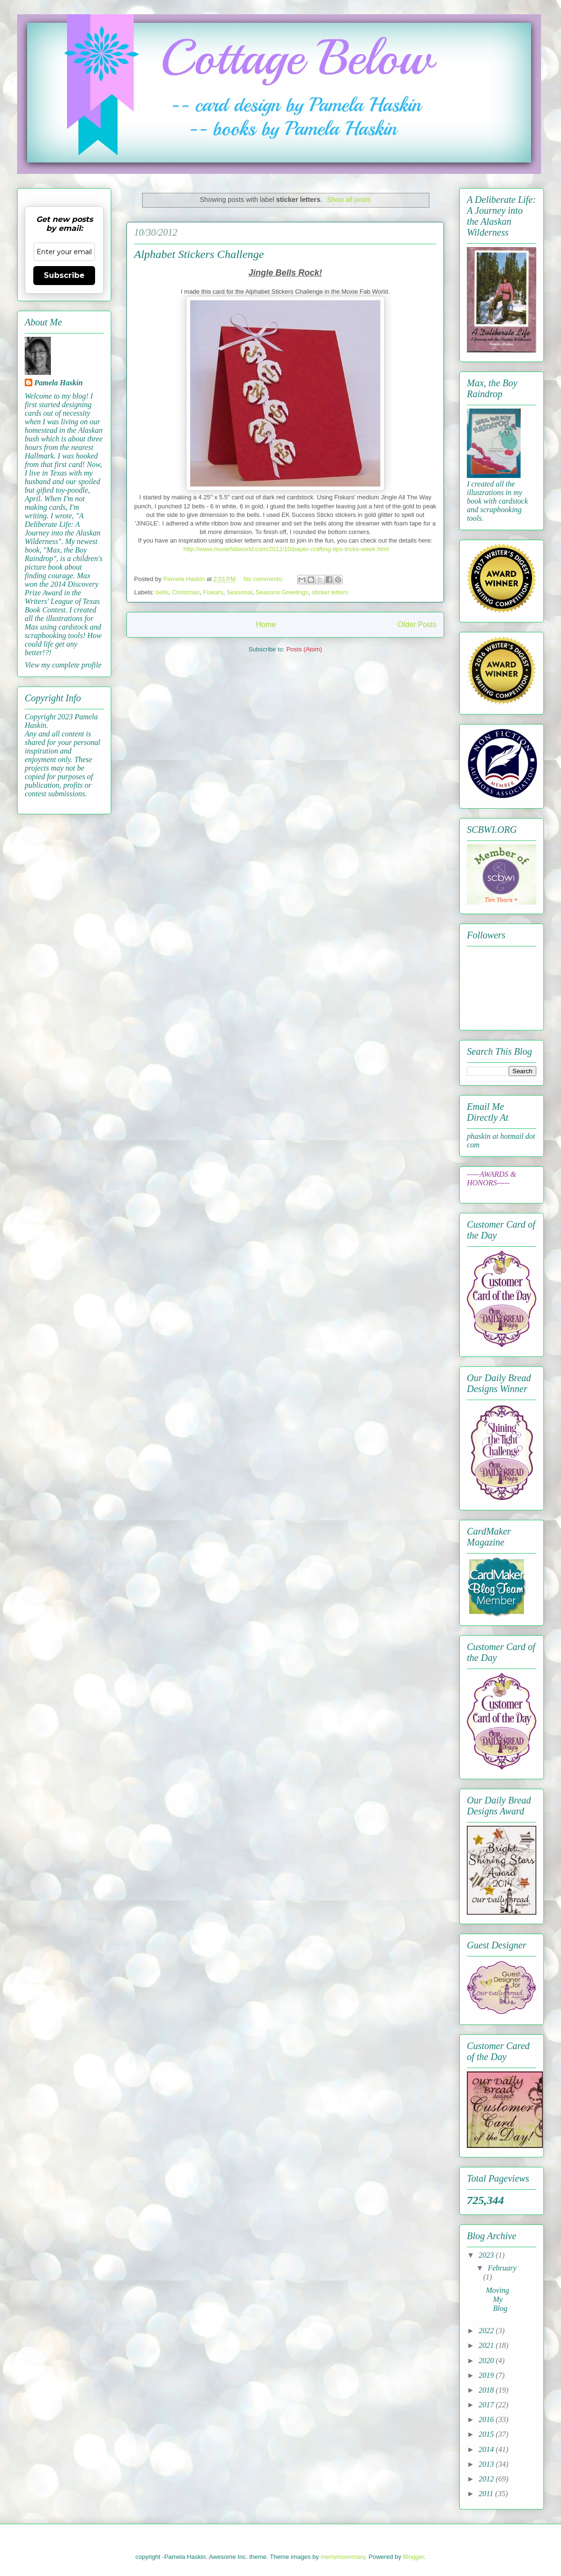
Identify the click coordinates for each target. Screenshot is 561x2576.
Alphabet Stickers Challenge (199, 254)
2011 (487, 2494)
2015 (487, 2434)
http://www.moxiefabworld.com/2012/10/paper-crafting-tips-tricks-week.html (286, 549)
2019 (487, 2375)
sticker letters (330, 592)
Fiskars (213, 592)
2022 (487, 2331)
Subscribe (64, 275)
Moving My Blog (497, 2299)
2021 (487, 2345)
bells (162, 592)
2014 (487, 2449)
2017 (487, 2405)
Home (266, 624)
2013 (487, 2464)
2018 (487, 2390)
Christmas (186, 592)
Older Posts (417, 624)
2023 (487, 2255)
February (502, 2268)
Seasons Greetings (282, 592)
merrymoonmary (342, 2556)
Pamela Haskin (58, 383)
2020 (487, 2361)
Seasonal (239, 592)
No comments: (264, 578)
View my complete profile (63, 665)
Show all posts (349, 199)
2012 (487, 2479)
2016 (487, 2419)
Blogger (413, 2556)
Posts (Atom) (304, 649)
